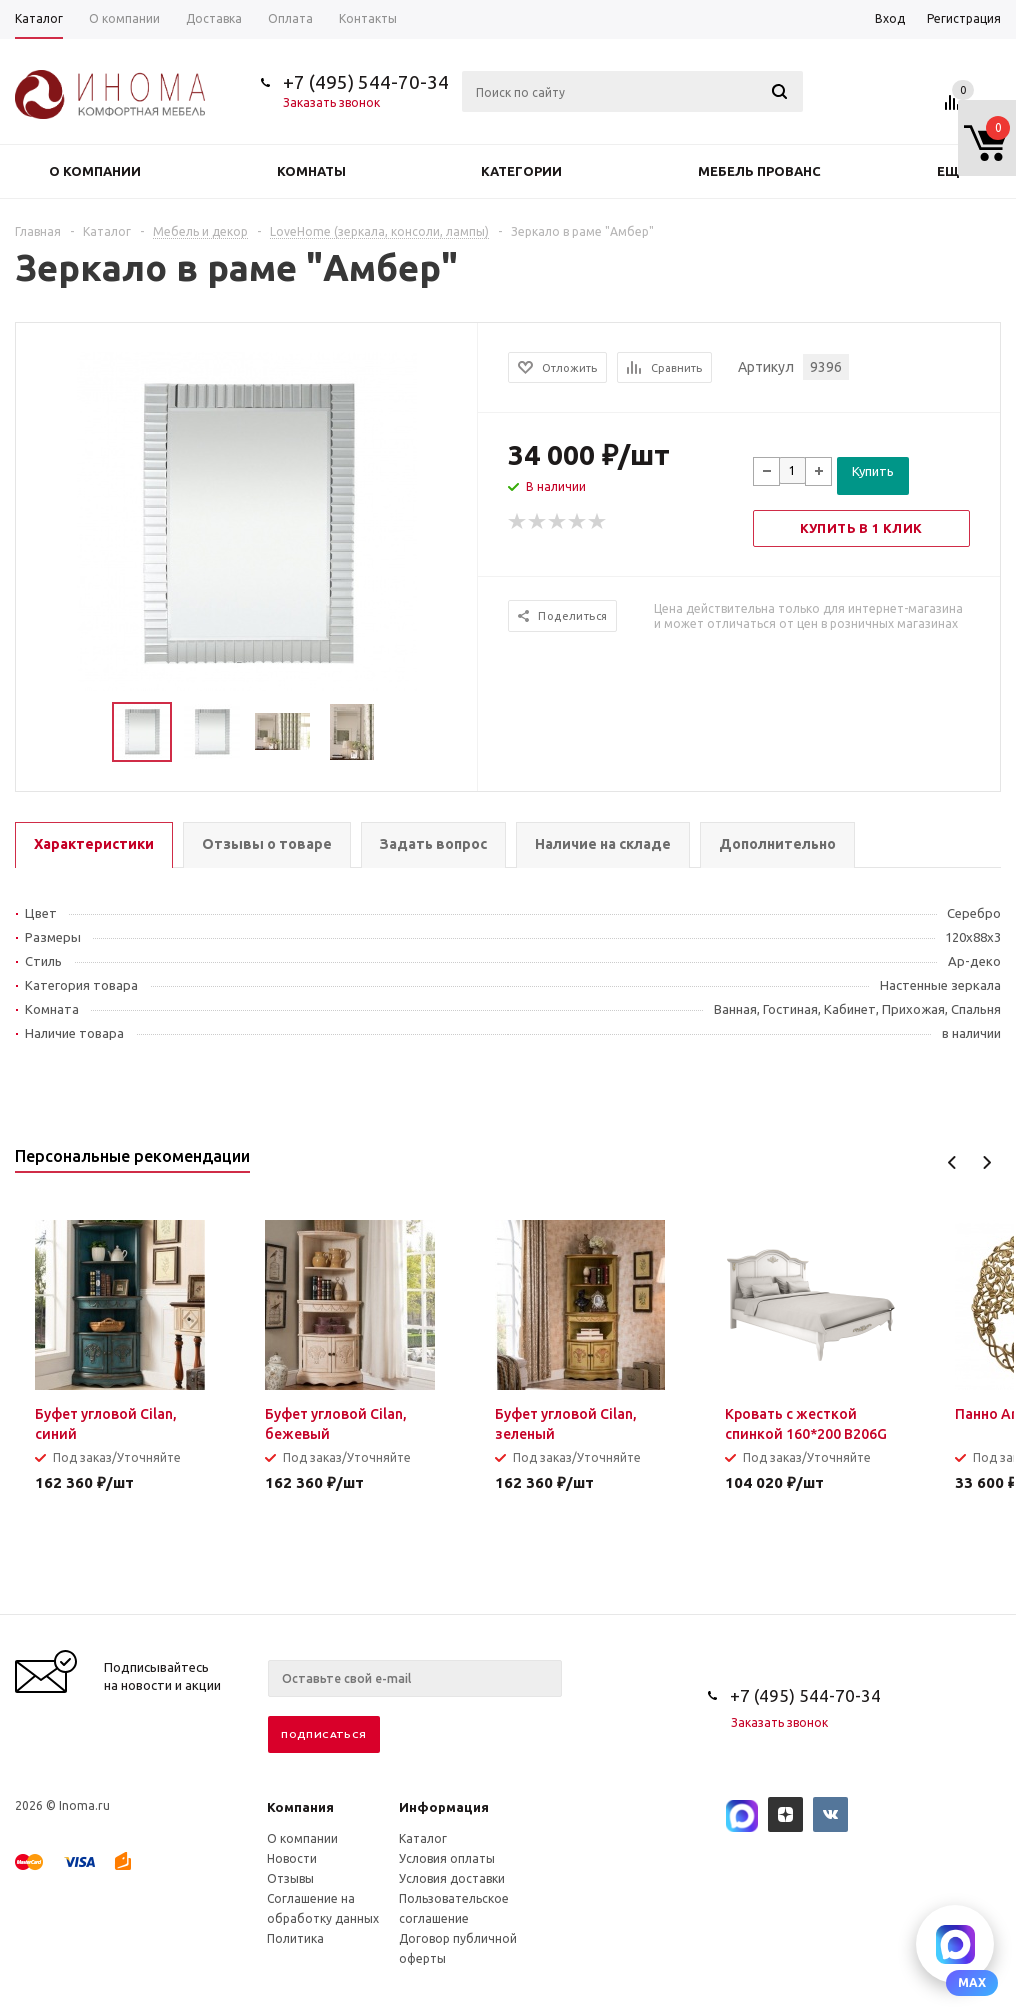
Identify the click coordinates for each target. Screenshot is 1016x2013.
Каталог (423, 1838)
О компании (95, 171)
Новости (292, 1858)
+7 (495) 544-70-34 (366, 82)
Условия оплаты (447, 1858)
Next (986, 1162)
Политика (295, 1938)
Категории (521, 171)
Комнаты (311, 171)
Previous (952, 1162)
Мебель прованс (759, 171)
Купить (873, 471)
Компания (300, 1807)
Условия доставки (452, 1878)
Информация (444, 1807)
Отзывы (290, 1878)
